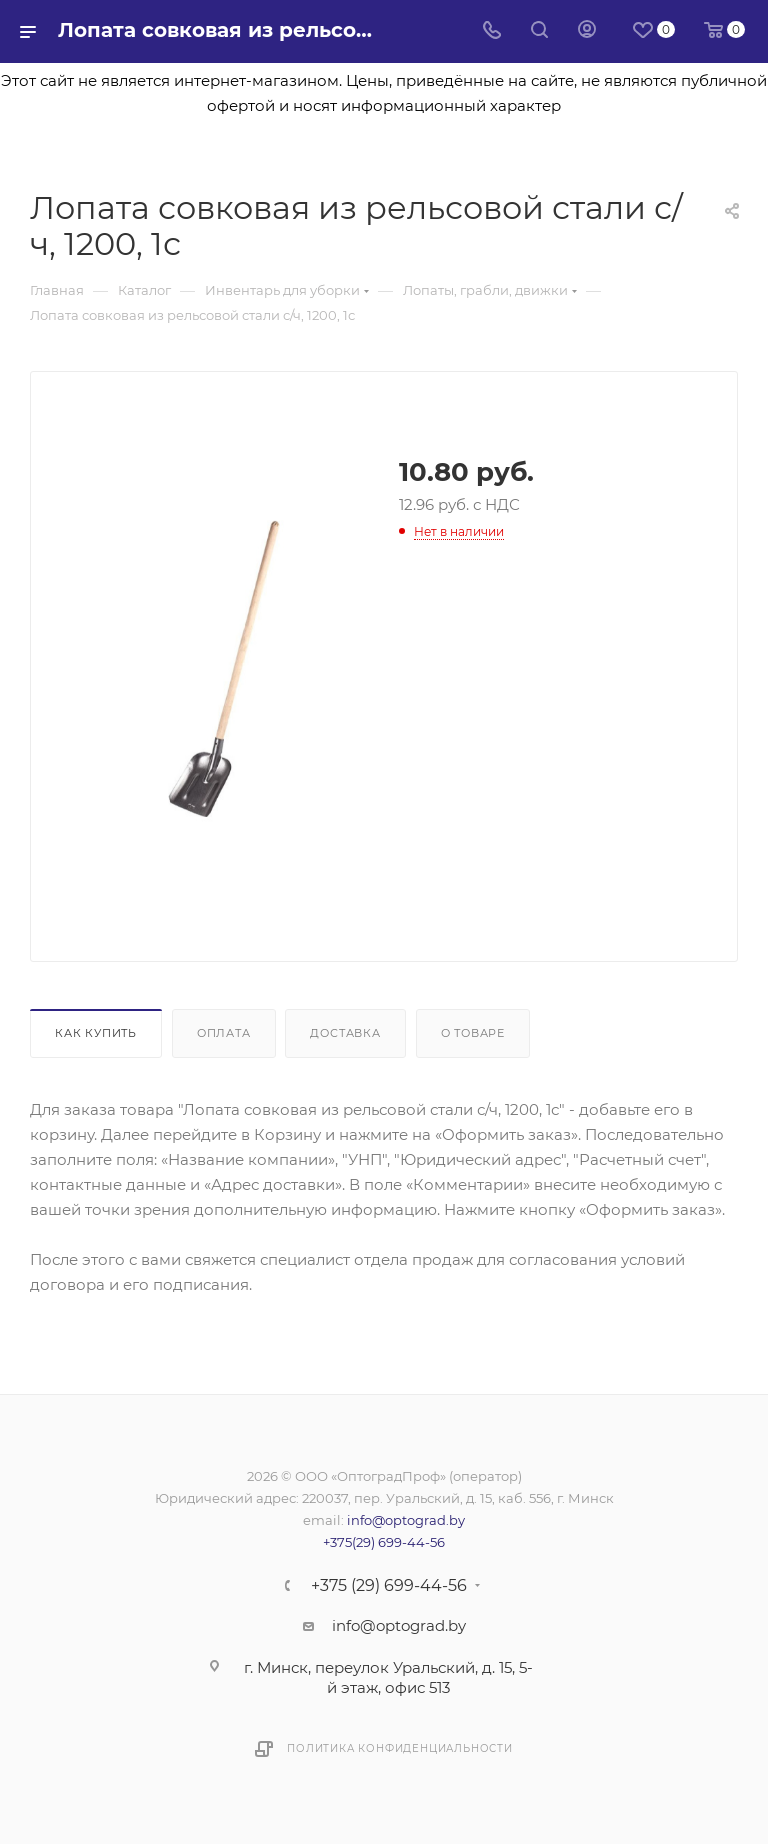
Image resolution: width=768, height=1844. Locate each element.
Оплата (224, 1033)
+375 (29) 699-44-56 (389, 1586)
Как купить (96, 1033)
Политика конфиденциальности (400, 1748)
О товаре (473, 1033)
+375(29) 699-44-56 (384, 1542)
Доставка (345, 1033)
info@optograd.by (406, 1520)
